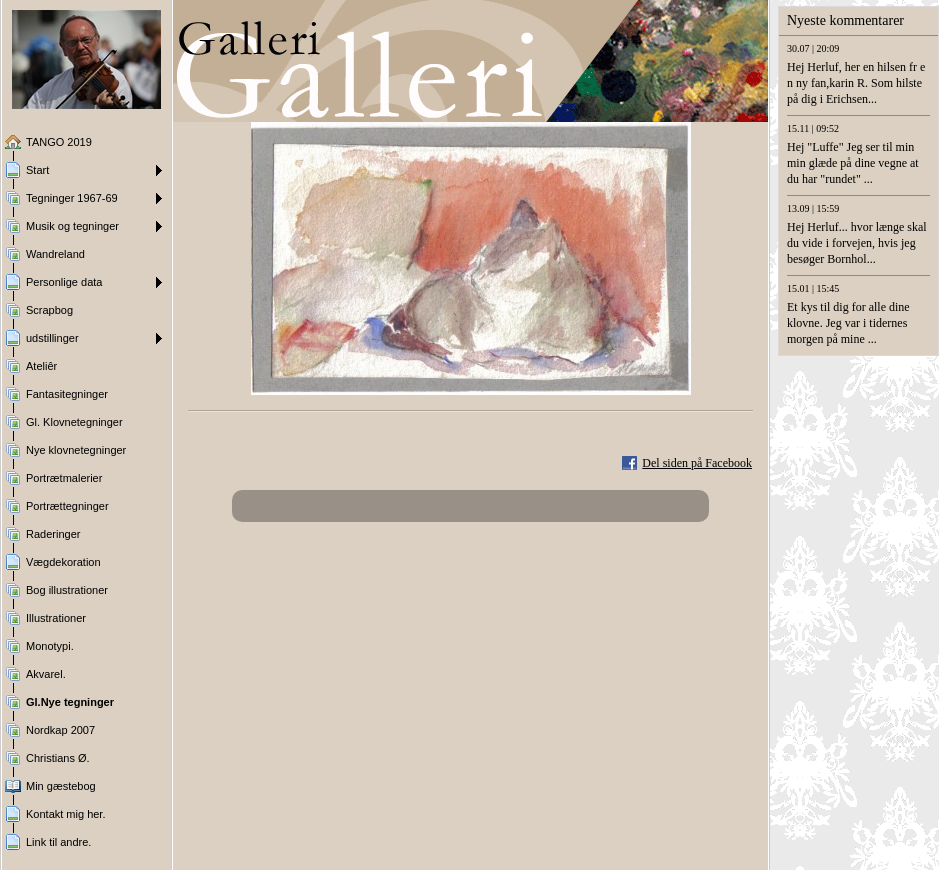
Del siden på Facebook (697, 463)
